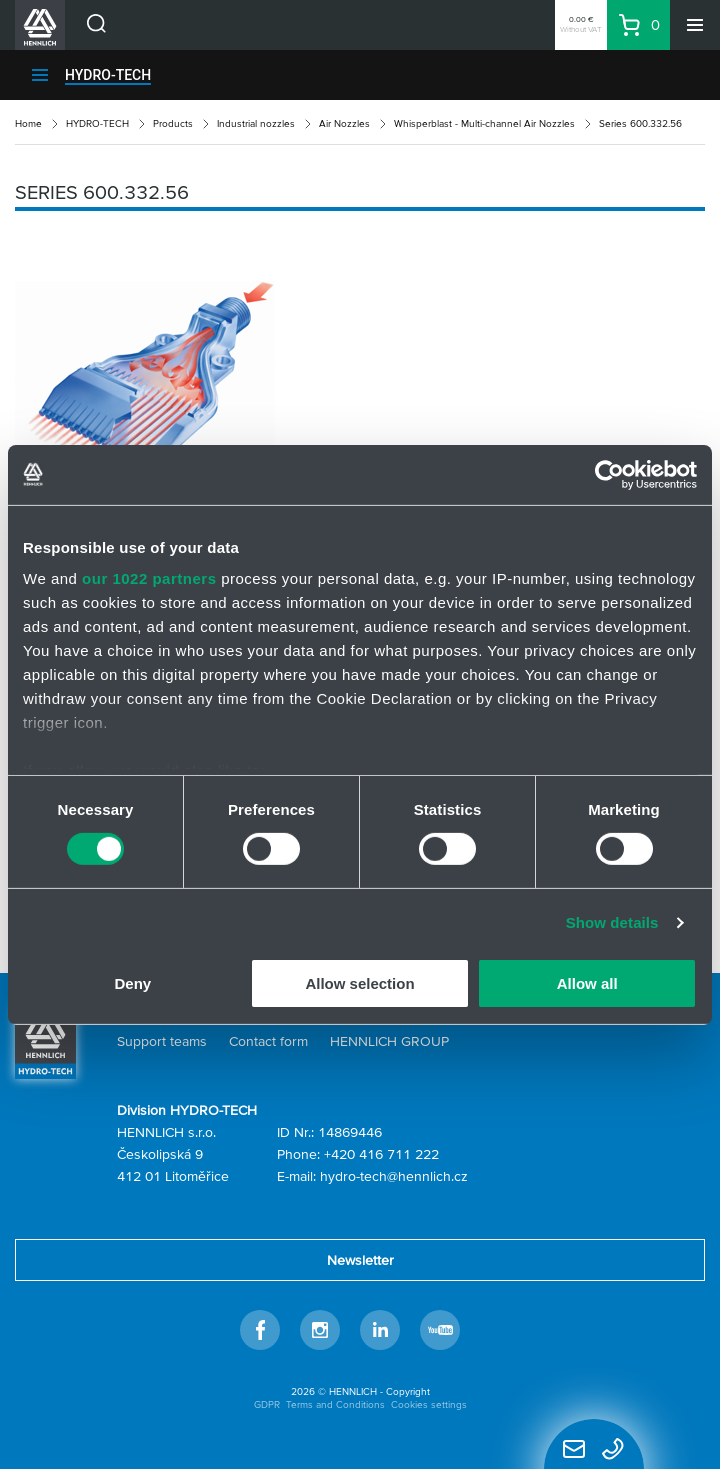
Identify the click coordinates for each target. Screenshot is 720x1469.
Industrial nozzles (256, 123)
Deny (132, 983)
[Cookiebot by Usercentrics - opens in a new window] (609, 474)
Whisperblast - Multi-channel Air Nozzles (484, 123)
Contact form (268, 1041)
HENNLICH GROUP (389, 1041)
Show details (612, 922)
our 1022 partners (149, 578)
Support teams (162, 1041)
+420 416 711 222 (381, 1154)
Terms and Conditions (335, 1404)
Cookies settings (429, 1404)
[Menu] (695, 25)
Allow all (587, 983)
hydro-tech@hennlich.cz (394, 1176)
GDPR (267, 1404)
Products (173, 123)
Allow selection (359, 983)
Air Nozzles (344, 123)
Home (28, 123)
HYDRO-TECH (108, 75)
